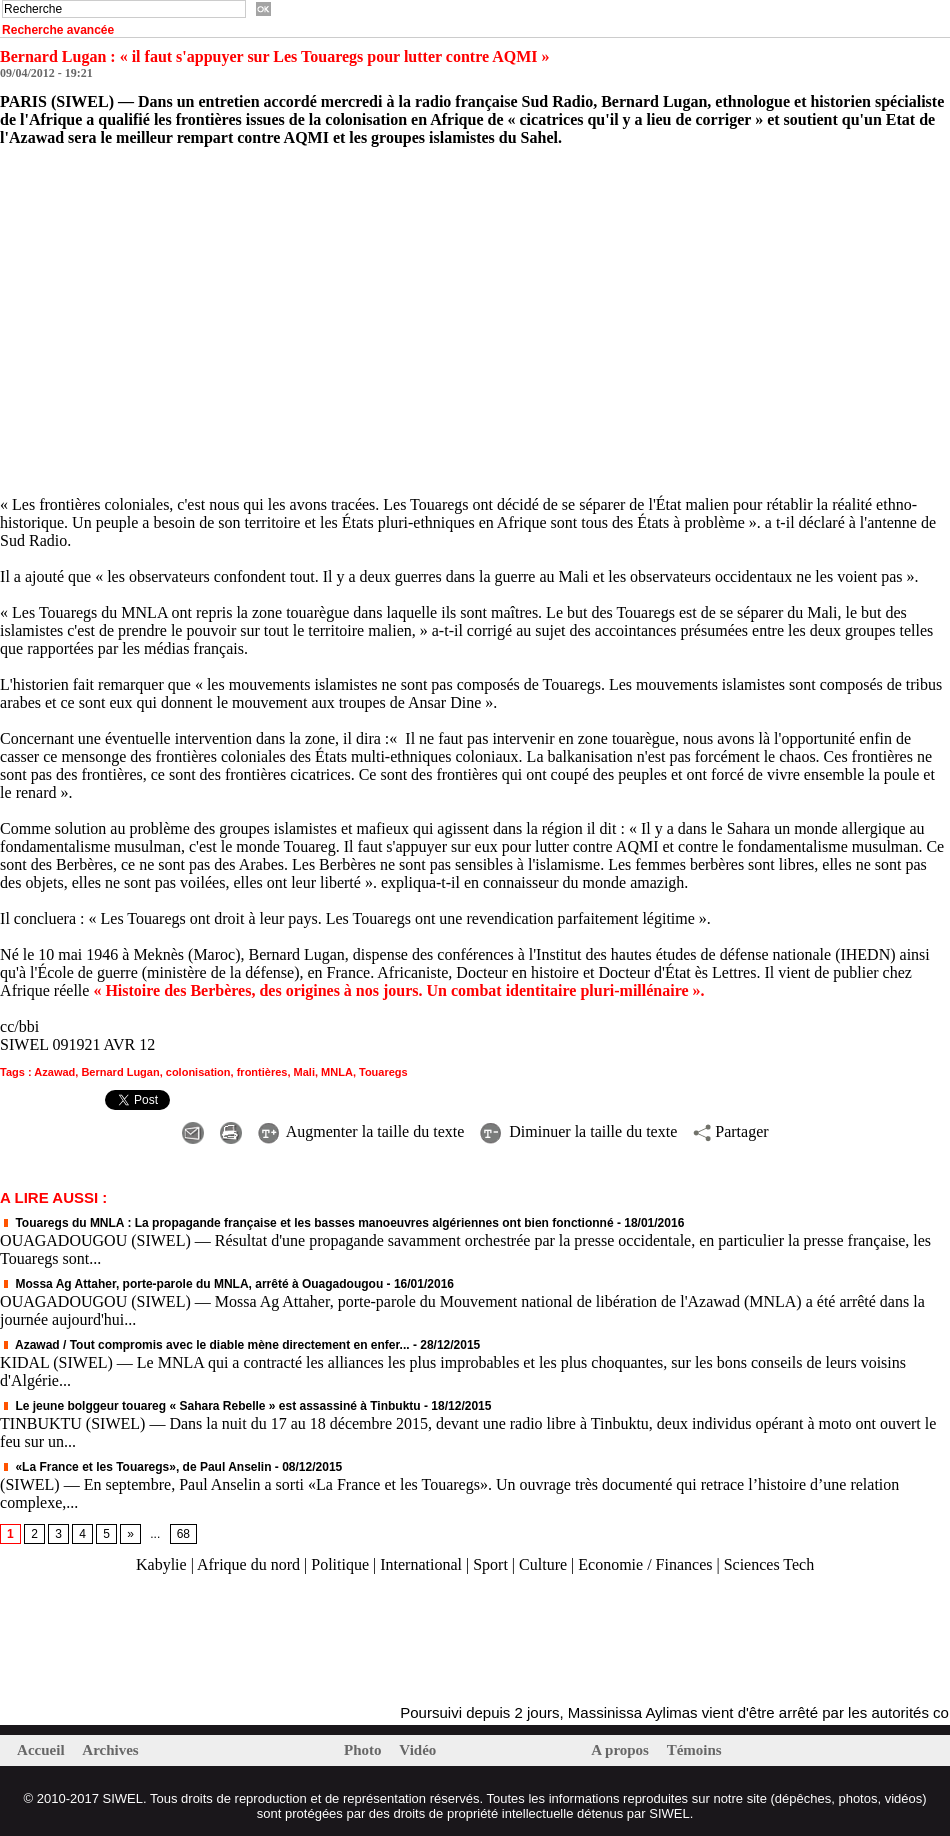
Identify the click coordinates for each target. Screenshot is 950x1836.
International (421, 1564)
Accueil (42, 1750)
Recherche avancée (58, 30)
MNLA (337, 1072)
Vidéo (417, 1750)
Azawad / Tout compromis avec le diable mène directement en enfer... (204, 1345)
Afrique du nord (248, 1564)
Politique (340, 1564)
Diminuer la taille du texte (578, 1131)
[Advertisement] (234, 1640)
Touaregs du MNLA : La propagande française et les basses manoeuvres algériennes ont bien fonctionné (306, 1223)
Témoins (694, 1750)
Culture (543, 1564)
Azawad (54, 1072)
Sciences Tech (769, 1564)
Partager (730, 1131)
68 (183, 1534)
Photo (364, 1750)
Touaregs (383, 1072)
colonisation (198, 1072)
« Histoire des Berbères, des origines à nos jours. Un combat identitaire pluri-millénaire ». (398, 990)
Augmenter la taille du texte (361, 1131)
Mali (304, 1072)
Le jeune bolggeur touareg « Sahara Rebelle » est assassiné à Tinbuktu (210, 1406)
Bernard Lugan (120, 1072)
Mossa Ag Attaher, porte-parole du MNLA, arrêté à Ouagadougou (191, 1284)
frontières (262, 1072)
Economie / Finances (645, 1564)
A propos (621, 1750)
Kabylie (161, 1564)
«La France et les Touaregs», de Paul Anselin (137, 1467)
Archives (110, 1750)
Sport (490, 1564)
